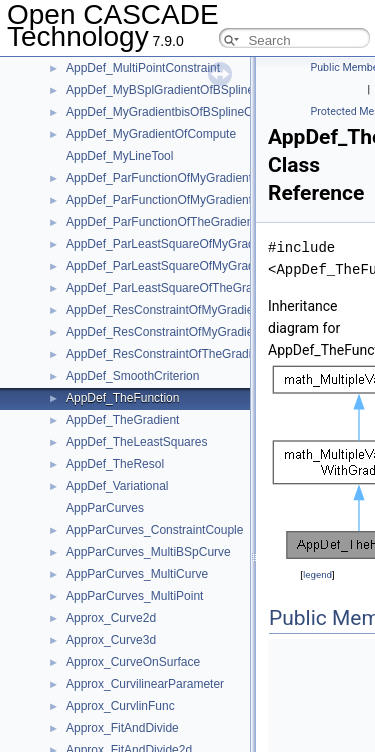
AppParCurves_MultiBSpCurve (148, 552)
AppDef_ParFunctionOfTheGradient (161, 222)
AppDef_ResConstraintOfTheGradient (167, 354)
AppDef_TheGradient (122, 420)
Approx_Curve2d (111, 618)
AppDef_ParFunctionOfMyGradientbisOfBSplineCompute (218, 178)
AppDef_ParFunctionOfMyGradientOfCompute (189, 200)
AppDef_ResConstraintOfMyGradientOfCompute (195, 332)
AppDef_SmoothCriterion (132, 376)
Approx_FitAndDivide (122, 728)
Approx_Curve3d (111, 640)
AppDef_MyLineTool (119, 156)
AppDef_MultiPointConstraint (143, 68)
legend (317, 574)
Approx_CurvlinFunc (120, 706)
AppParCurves (105, 508)
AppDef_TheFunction (122, 398)
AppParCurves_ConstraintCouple (154, 530)
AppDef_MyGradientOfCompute (151, 134)
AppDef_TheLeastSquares (136, 442)
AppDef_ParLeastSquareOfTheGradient (172, 288)
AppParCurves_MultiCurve (137, 574)
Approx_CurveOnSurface (133, 662)
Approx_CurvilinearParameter (145, 684)
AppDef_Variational (117, 486)
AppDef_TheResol (115, 464)
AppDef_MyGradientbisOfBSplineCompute (179, 112)
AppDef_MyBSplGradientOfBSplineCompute (184, 90)
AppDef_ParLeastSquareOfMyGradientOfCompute (200, 266)
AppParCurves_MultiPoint (134, 596)
